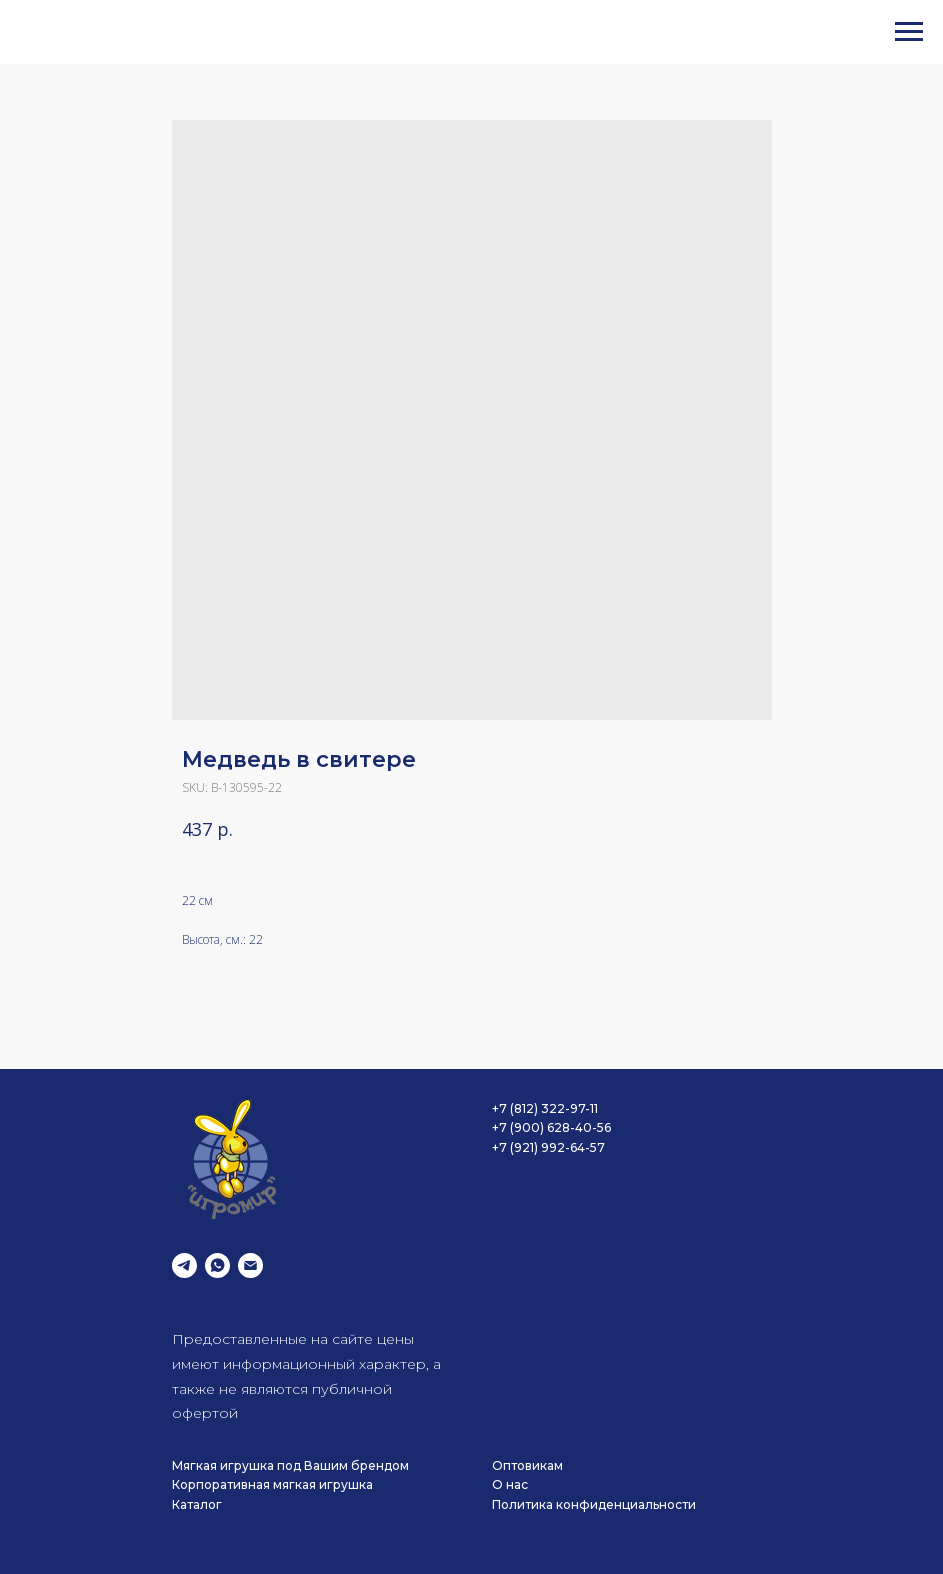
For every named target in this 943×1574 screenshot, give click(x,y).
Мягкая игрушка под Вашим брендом (290, 1465)
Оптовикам (527, 1465)
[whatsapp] (217, 1265)
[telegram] (184, 1265)
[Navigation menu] (909, 32)
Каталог (197, 1504)
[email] (250, 1265)
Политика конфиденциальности (594, 1504)
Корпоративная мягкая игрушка (272, 1484)
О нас (510, 1484)
